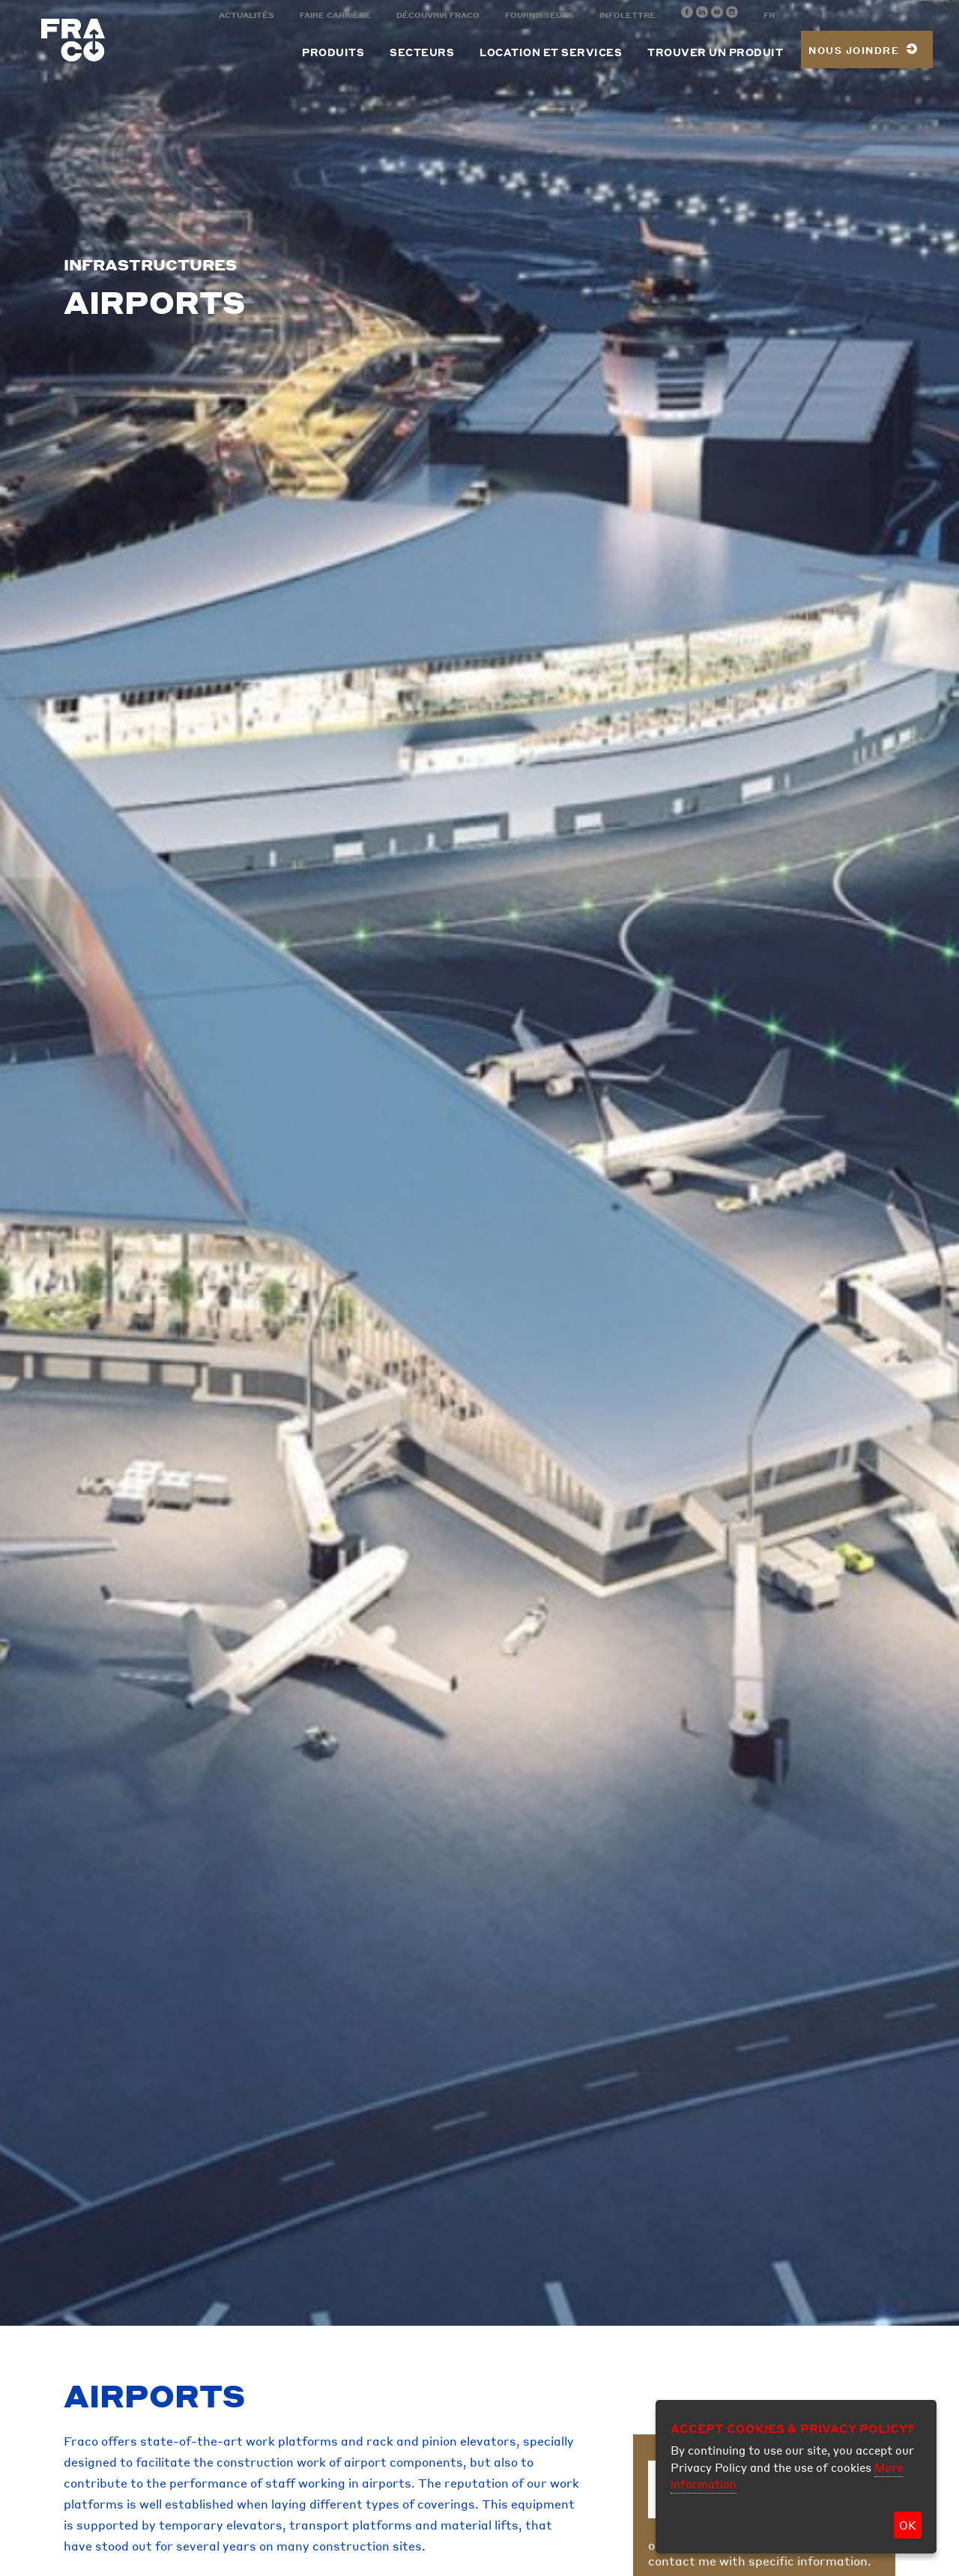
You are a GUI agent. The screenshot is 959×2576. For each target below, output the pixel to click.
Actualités (246, 14)
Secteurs (422, 52)
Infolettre (627, 14)
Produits (333, 52)
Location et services (551, 52)
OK (907, 2525)
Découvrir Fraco (438, 14)
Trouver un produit (715, 52)
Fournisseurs (539, 14)
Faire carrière (335, 14)
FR (769, 14)
